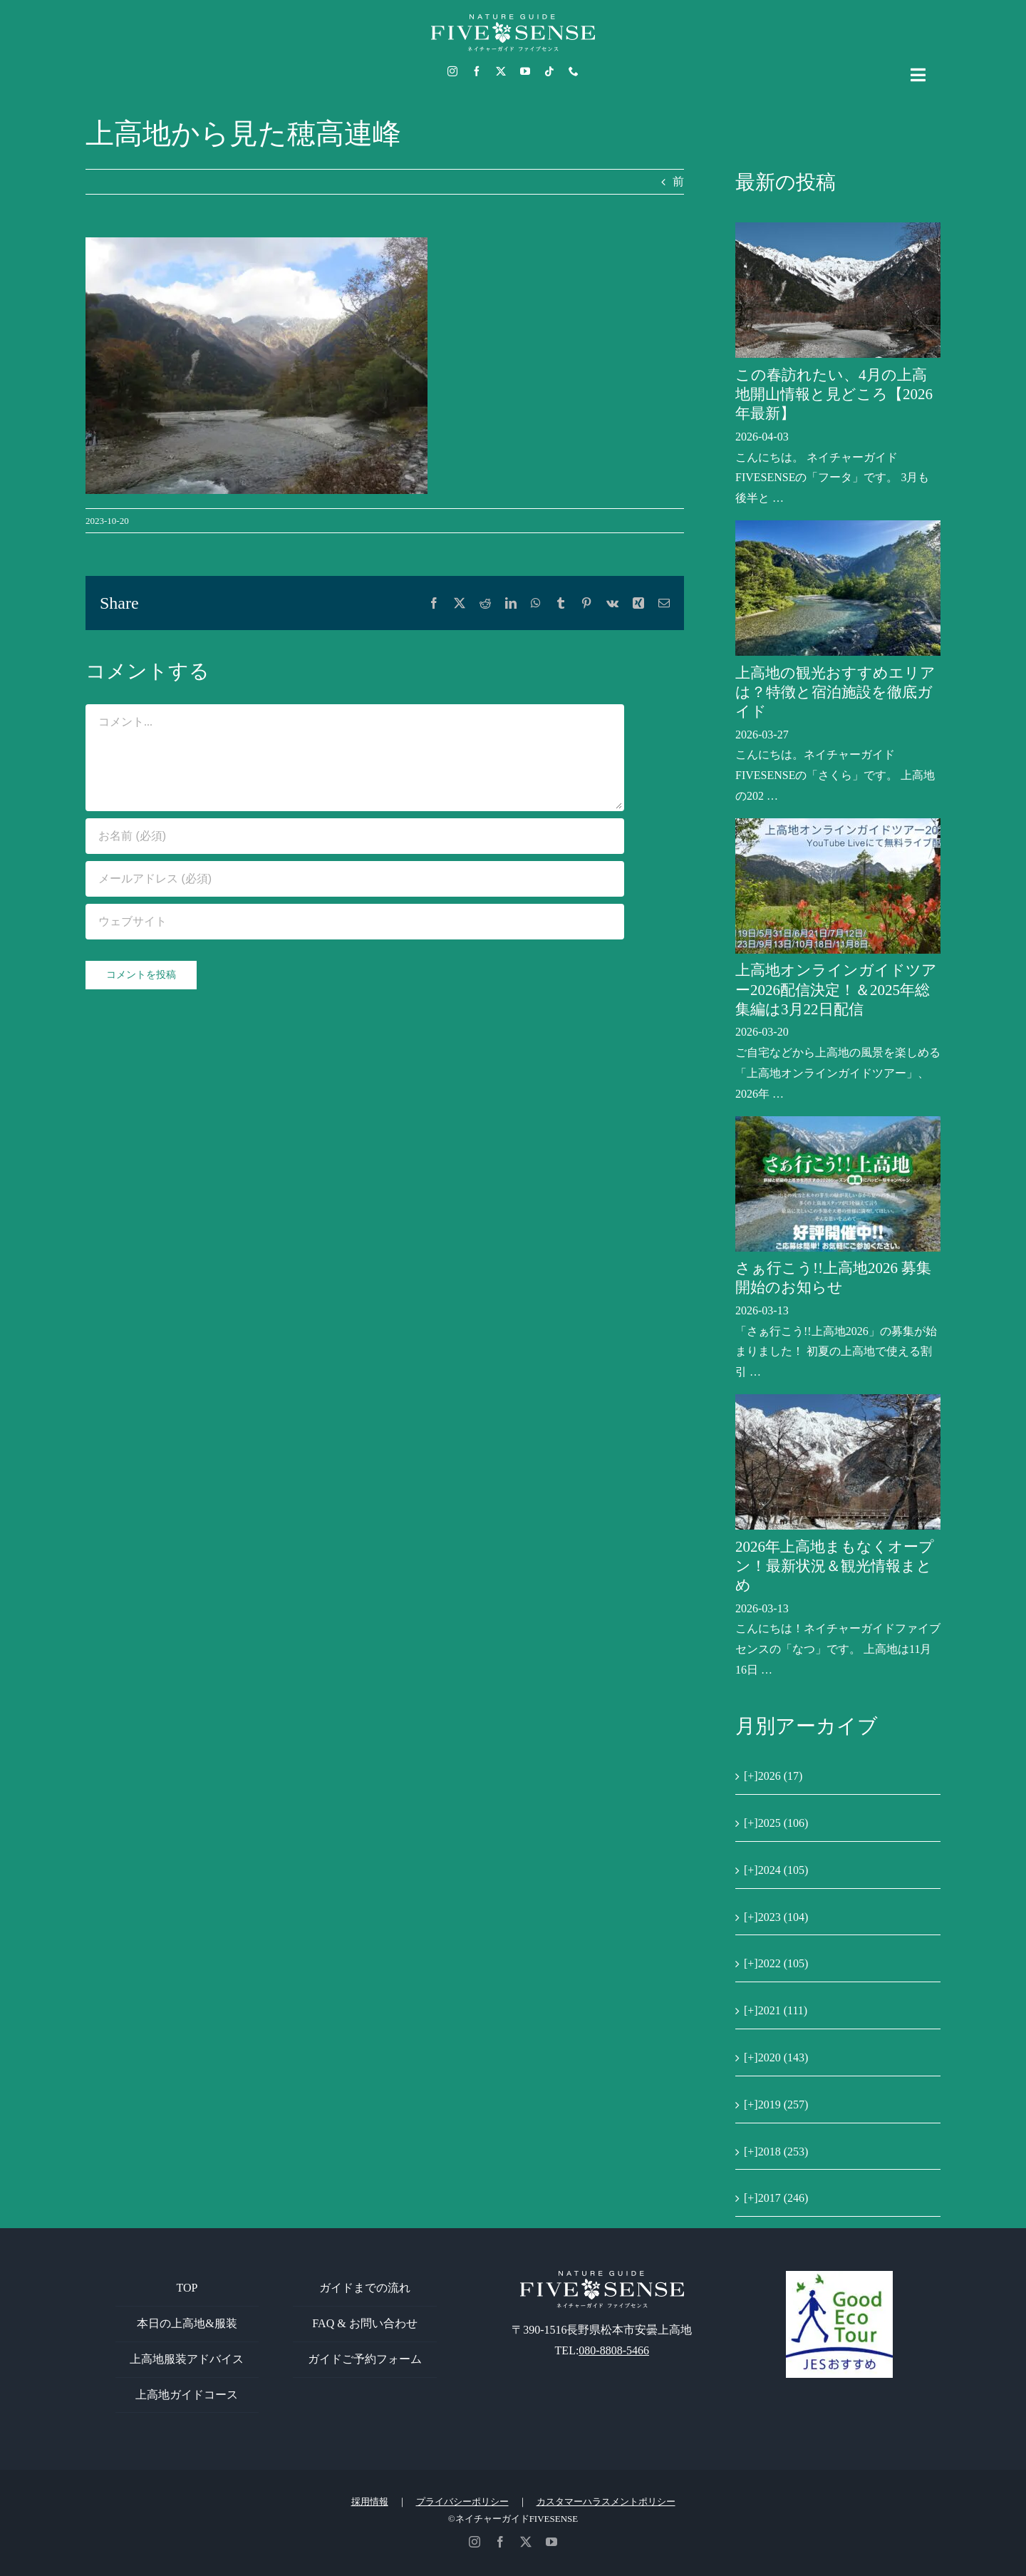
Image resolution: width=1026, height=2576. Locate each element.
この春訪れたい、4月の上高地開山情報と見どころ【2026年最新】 (834, 394)
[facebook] (477, 71)
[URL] (355, 921)
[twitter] (501, 71)
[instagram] (452, 71)
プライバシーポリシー (462, 2501)
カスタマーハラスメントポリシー (606, 2501)
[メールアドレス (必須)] (355, 879)
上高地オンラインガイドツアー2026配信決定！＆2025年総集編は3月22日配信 (836, 990)
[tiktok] (549, 71)
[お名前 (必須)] (355, 836)
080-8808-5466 (614, 2350)
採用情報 (369, 2501)
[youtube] (525, 71)
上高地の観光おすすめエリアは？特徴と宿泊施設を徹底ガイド (835, 692)
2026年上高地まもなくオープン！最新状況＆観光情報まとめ (834, 1566)
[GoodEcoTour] (839, 2276)
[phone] (574, 71)
